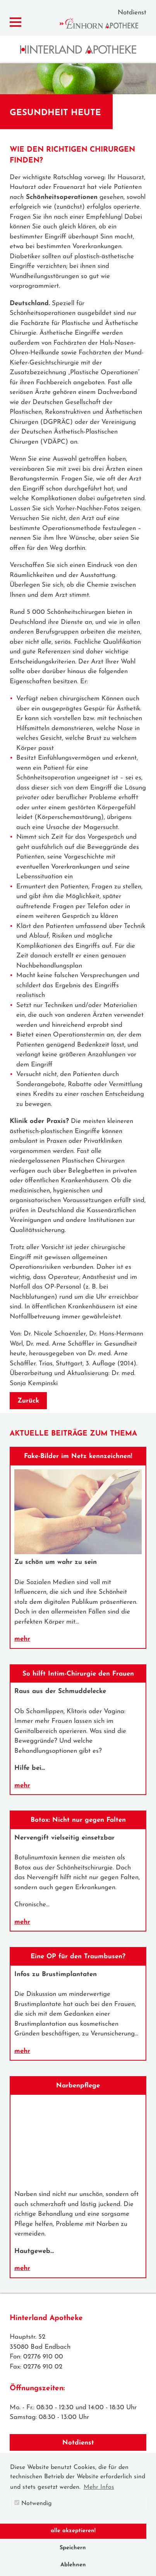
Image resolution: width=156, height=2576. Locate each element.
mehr (22, 1639)
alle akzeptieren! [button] (73, 2531)
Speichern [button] (73, 2548)
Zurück (28, 1401)
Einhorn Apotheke (105, 23)
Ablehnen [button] (73, 2565)
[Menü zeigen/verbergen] (15, 22)
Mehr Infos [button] (99, 2487)
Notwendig (33, 2503)
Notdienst (132, 12)
